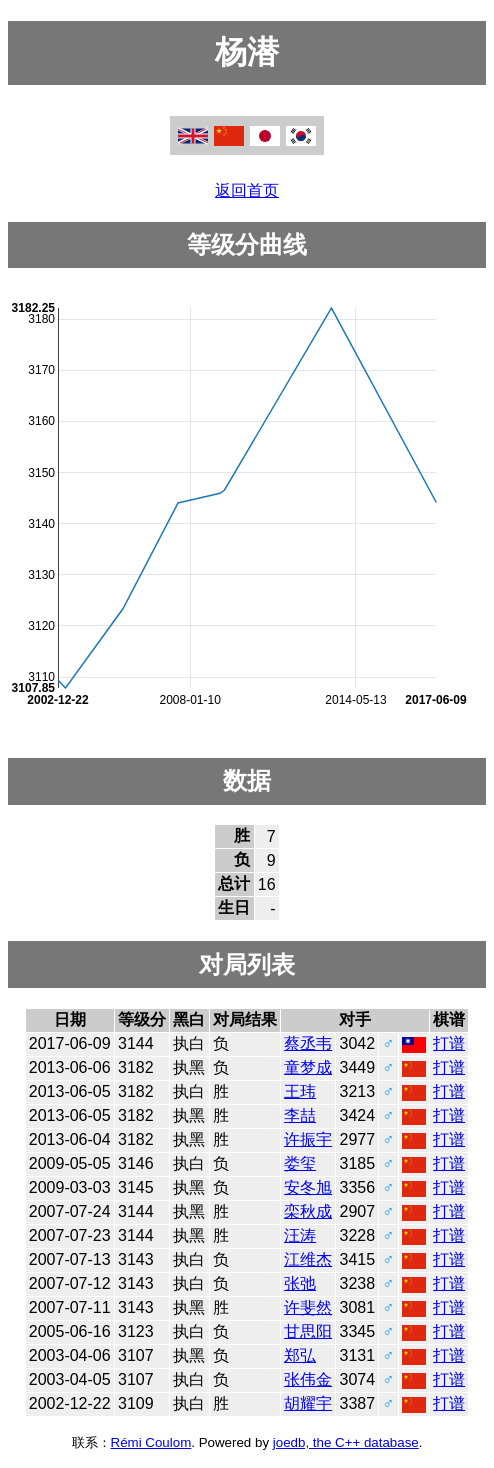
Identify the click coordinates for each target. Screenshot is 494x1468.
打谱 (449, 1043)
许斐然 (308, 1307)
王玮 (300, 1091)
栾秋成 (308, 1211)
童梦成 (308, 1067)
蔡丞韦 (308, 1043)
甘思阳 (308, 1331)
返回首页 (247, 190)
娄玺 (300, 1163)
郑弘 (300, 1355)
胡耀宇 (308, 1403)
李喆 (300, 1115)
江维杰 (308, 1259)
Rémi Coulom (151, 1442)
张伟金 (308, 1379)
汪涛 (300, 1235)
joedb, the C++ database (346, 1442)
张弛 (300, 1283)
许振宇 (308, 1139)
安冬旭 (308, 1187)
